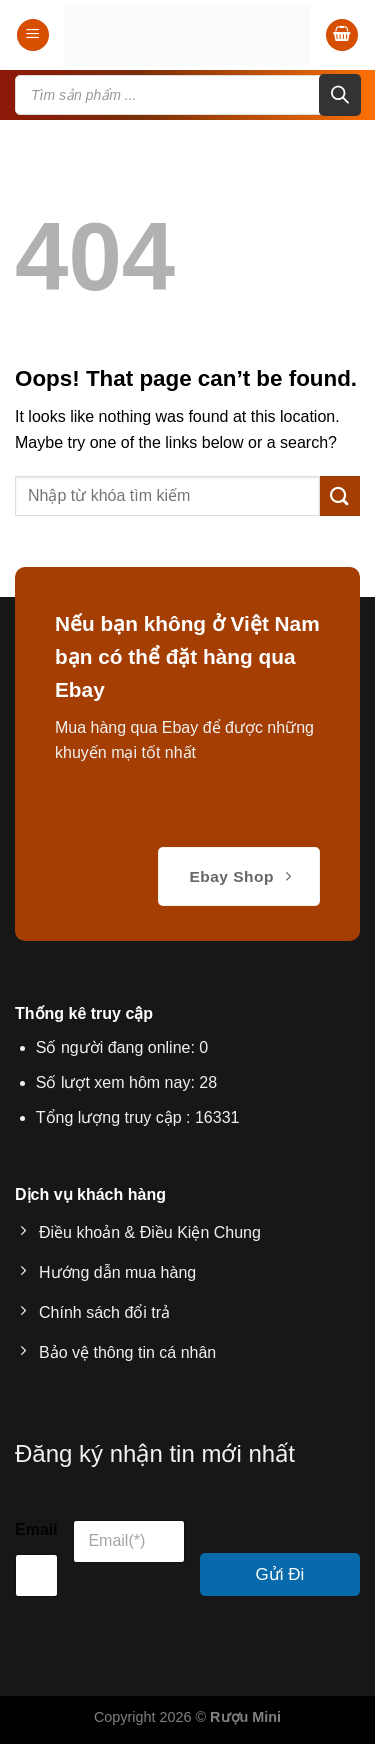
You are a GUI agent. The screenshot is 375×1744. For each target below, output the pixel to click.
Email (36, 1529)
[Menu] (33, 35)
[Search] (340, 95)
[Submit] (340, 495)
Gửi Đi (280, 1574)
